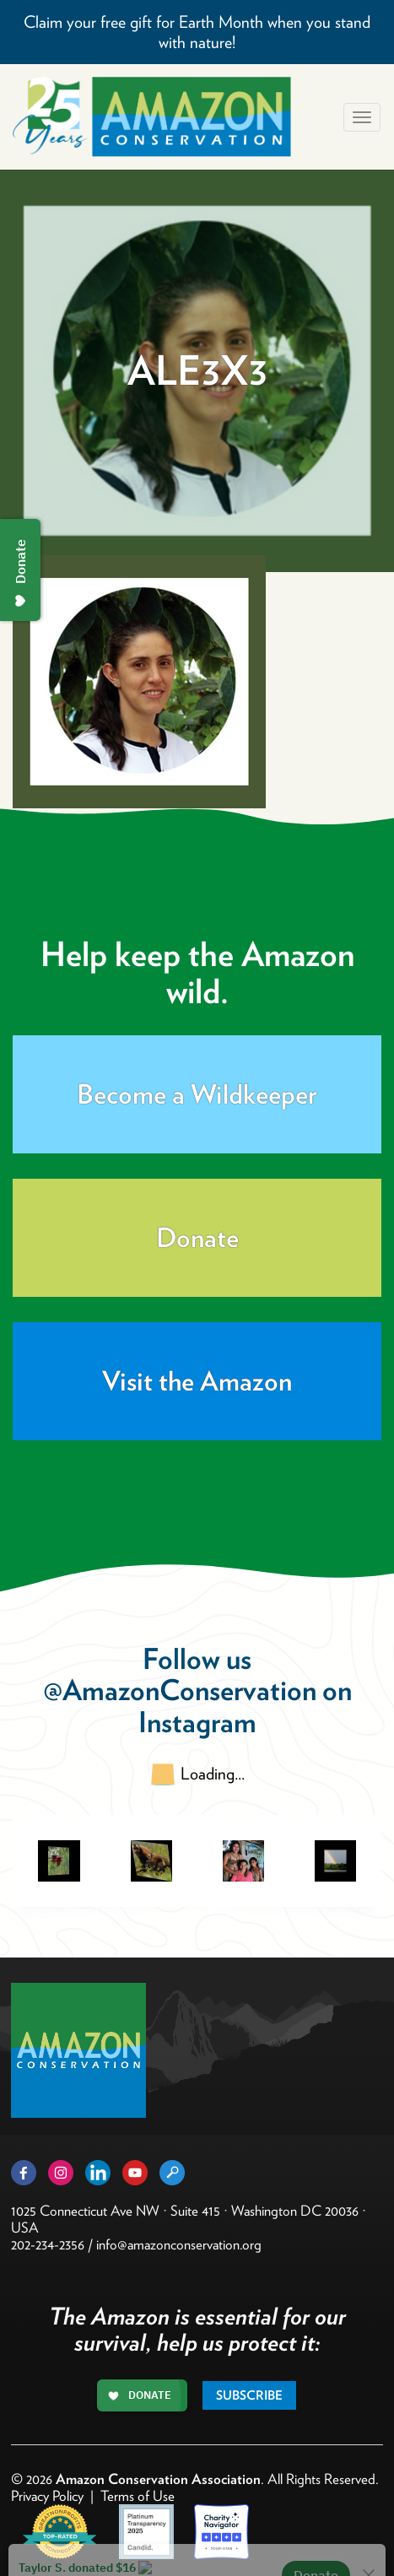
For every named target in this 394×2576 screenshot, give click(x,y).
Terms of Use (137, 2495)
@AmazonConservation (179, 1689)
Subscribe (249, 2395)
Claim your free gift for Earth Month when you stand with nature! (197, 32)
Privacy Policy (47, 2495)
